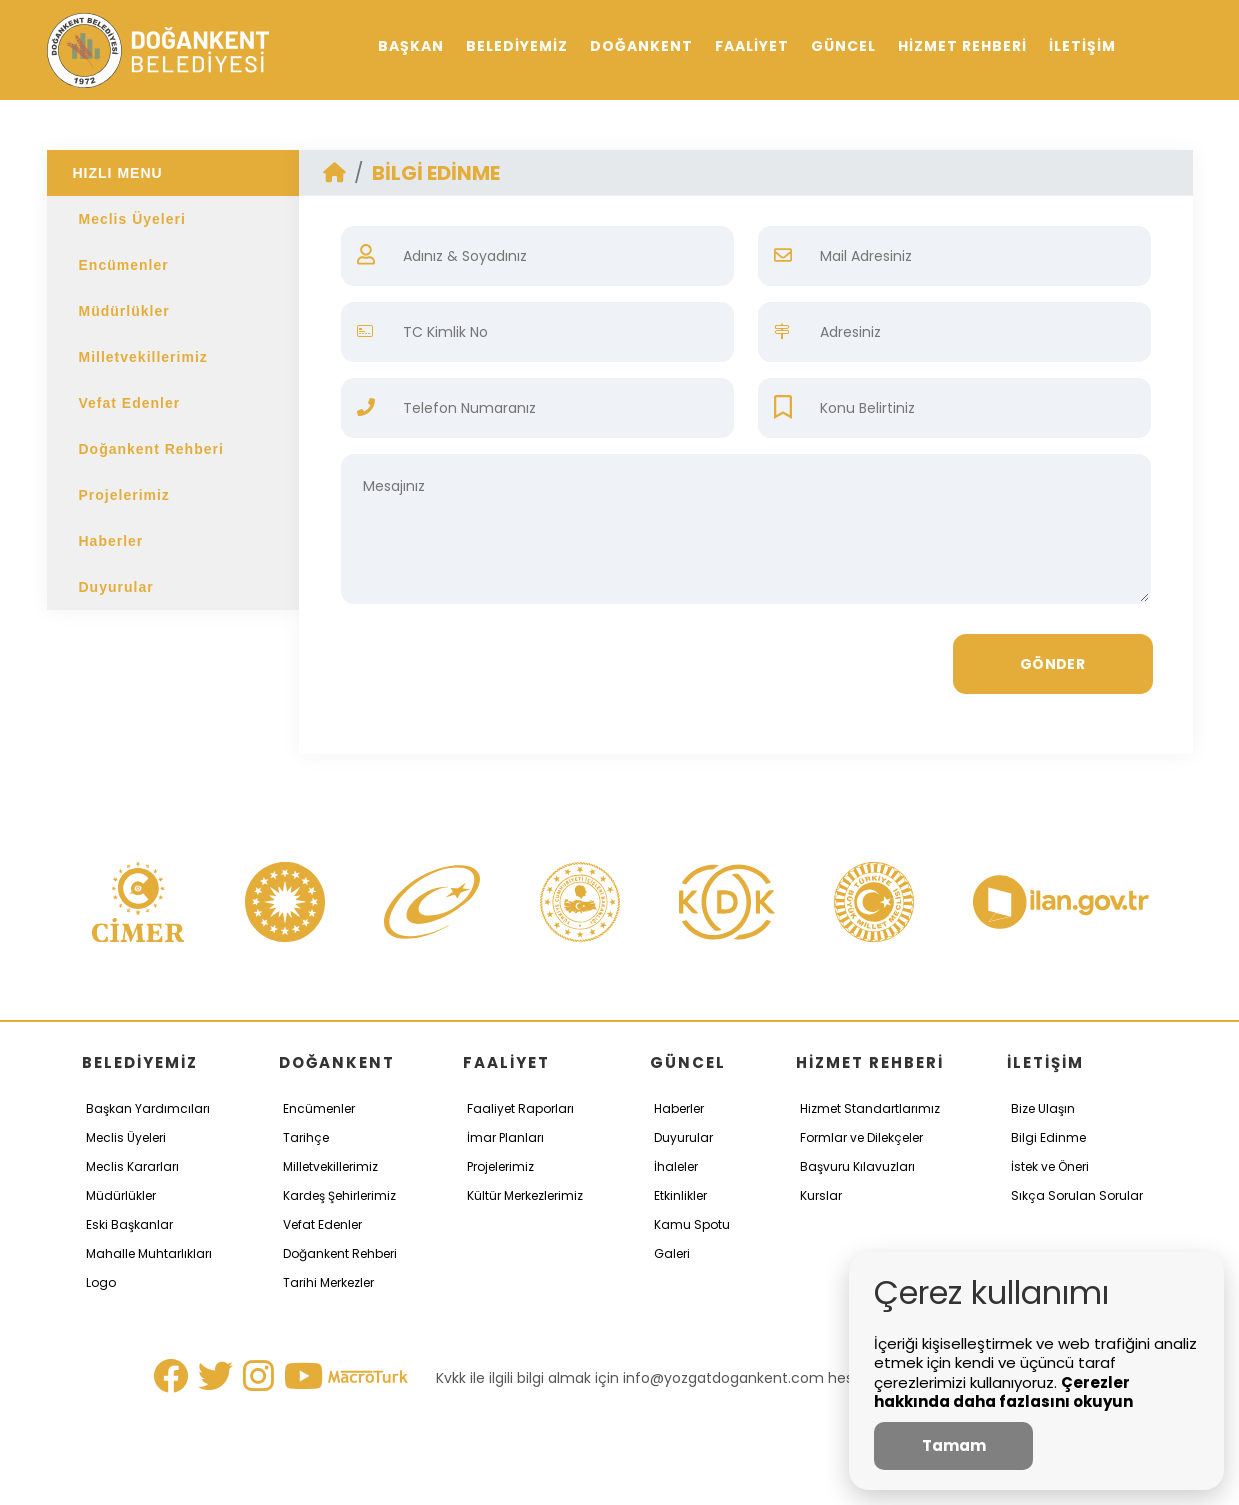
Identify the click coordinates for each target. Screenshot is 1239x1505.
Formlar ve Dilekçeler (861, 1137)
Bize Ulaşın (1043, 1108)
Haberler (111, 541)
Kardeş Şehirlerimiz (339, 1195)
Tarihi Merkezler (328, 1282)
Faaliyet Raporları (520, 1108)
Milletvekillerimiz (143, 357)
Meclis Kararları (132, 1166)
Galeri (672, 1253)
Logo (101, 1282)
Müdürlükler (124, 311)
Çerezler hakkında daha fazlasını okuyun (1003, 1392)
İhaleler (676, 1166)
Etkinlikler (680, 1195)
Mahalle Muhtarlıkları (149, 1253)
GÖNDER (1052, 664)
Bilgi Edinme (1048, 1137)
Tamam (954, 1445)
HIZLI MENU (118, 173)
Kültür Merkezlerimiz (525, 1195)
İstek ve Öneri (1050, 1166)
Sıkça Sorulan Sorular (1077, 1195)
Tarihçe (306, 1137)
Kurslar (821, 1195)
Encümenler (124, 265)
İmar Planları (505, 1137)
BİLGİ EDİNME (436, 173)
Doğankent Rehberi (151, 449)
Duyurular (116, 587)
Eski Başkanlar (129, 1224)
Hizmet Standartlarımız (870, 1108)
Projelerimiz (124, 495)
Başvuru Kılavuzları (857, 1166)
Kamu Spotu (692, 1224)
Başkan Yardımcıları (148, 1108)
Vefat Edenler (130, 403)
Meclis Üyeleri (132, 219)
